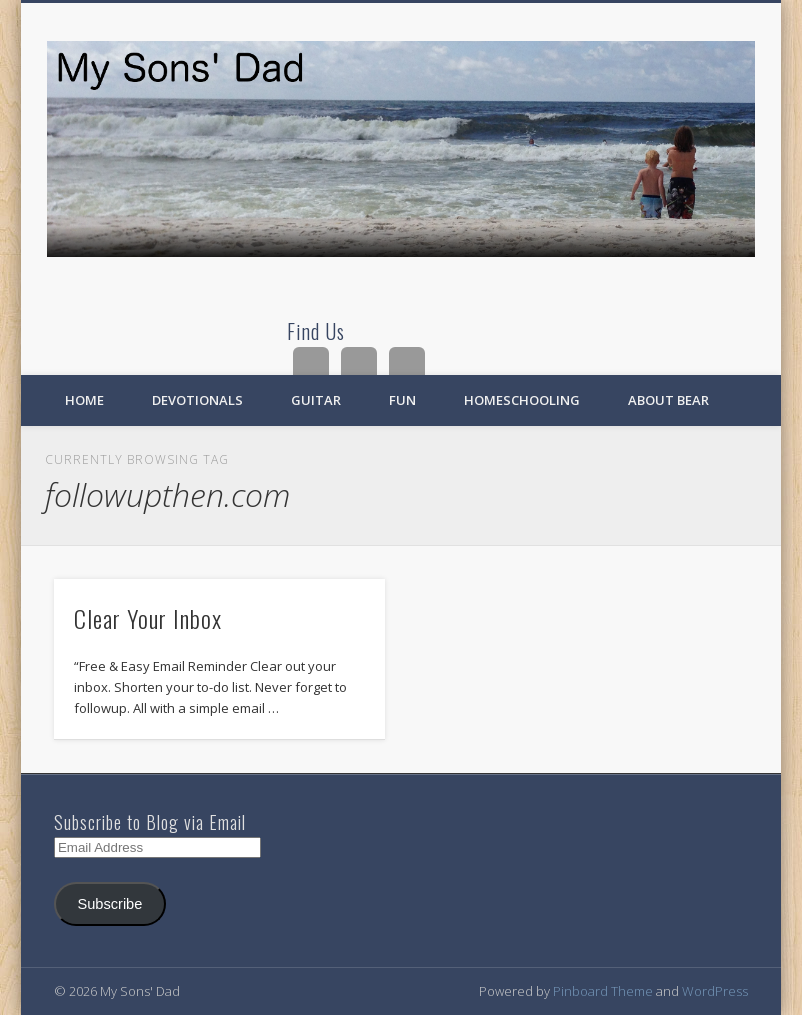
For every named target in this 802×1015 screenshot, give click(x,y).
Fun (402, 400)
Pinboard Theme (603, 991)
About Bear (668, 400)
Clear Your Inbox (148, 618)
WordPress (715, 991)
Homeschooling (522, 400)
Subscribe (109, 904)
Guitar (316, 400)
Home (84, 400)
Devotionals (197, 400)
